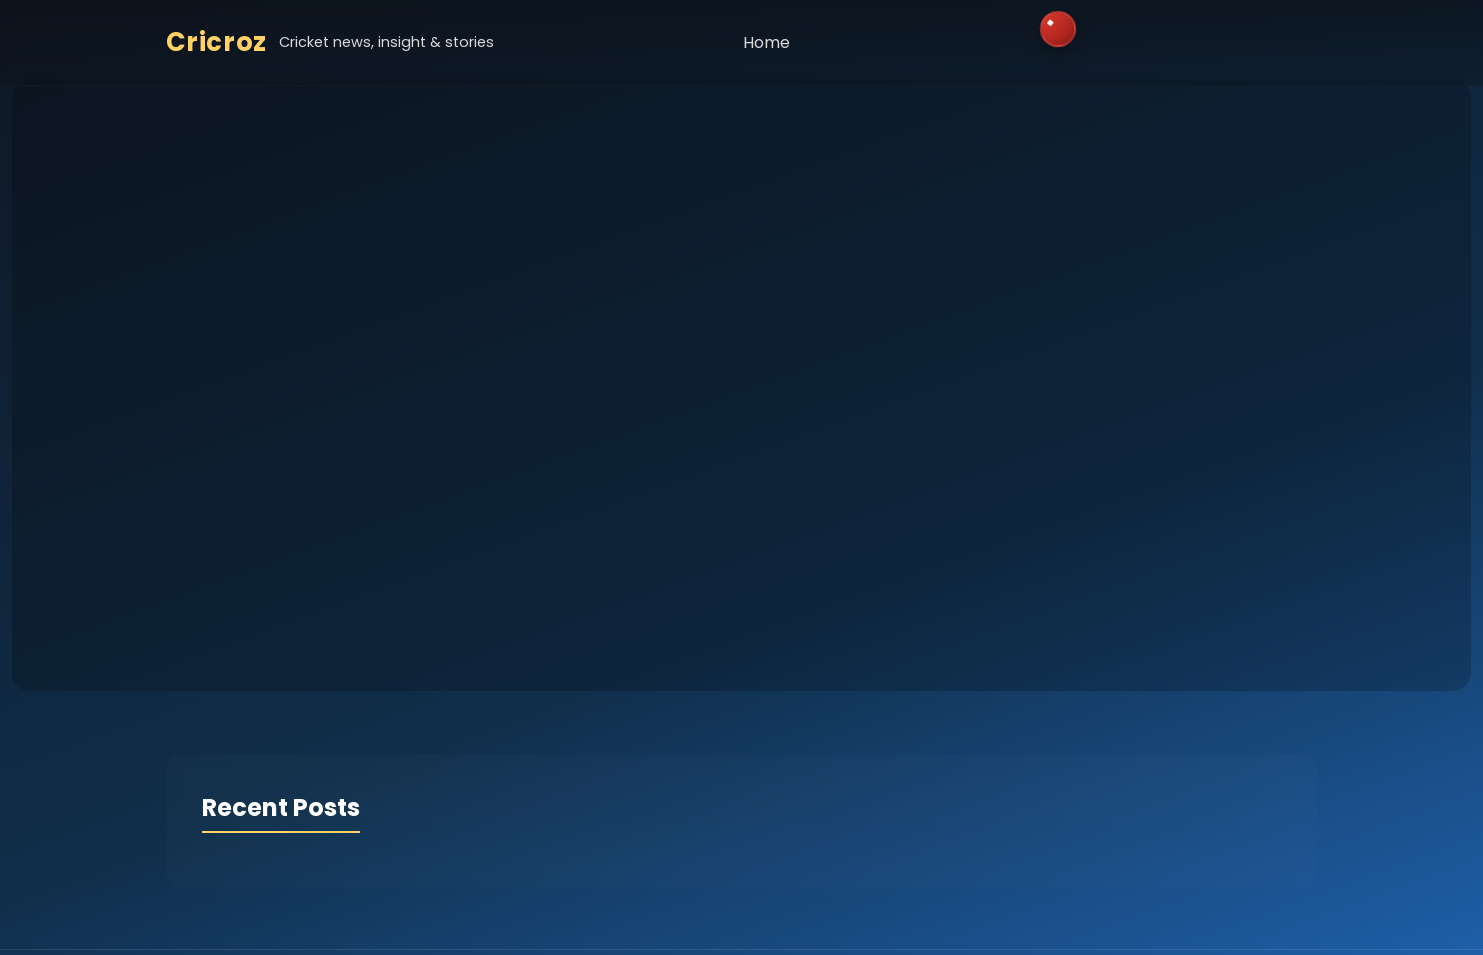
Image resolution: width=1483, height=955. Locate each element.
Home (766, 42)
